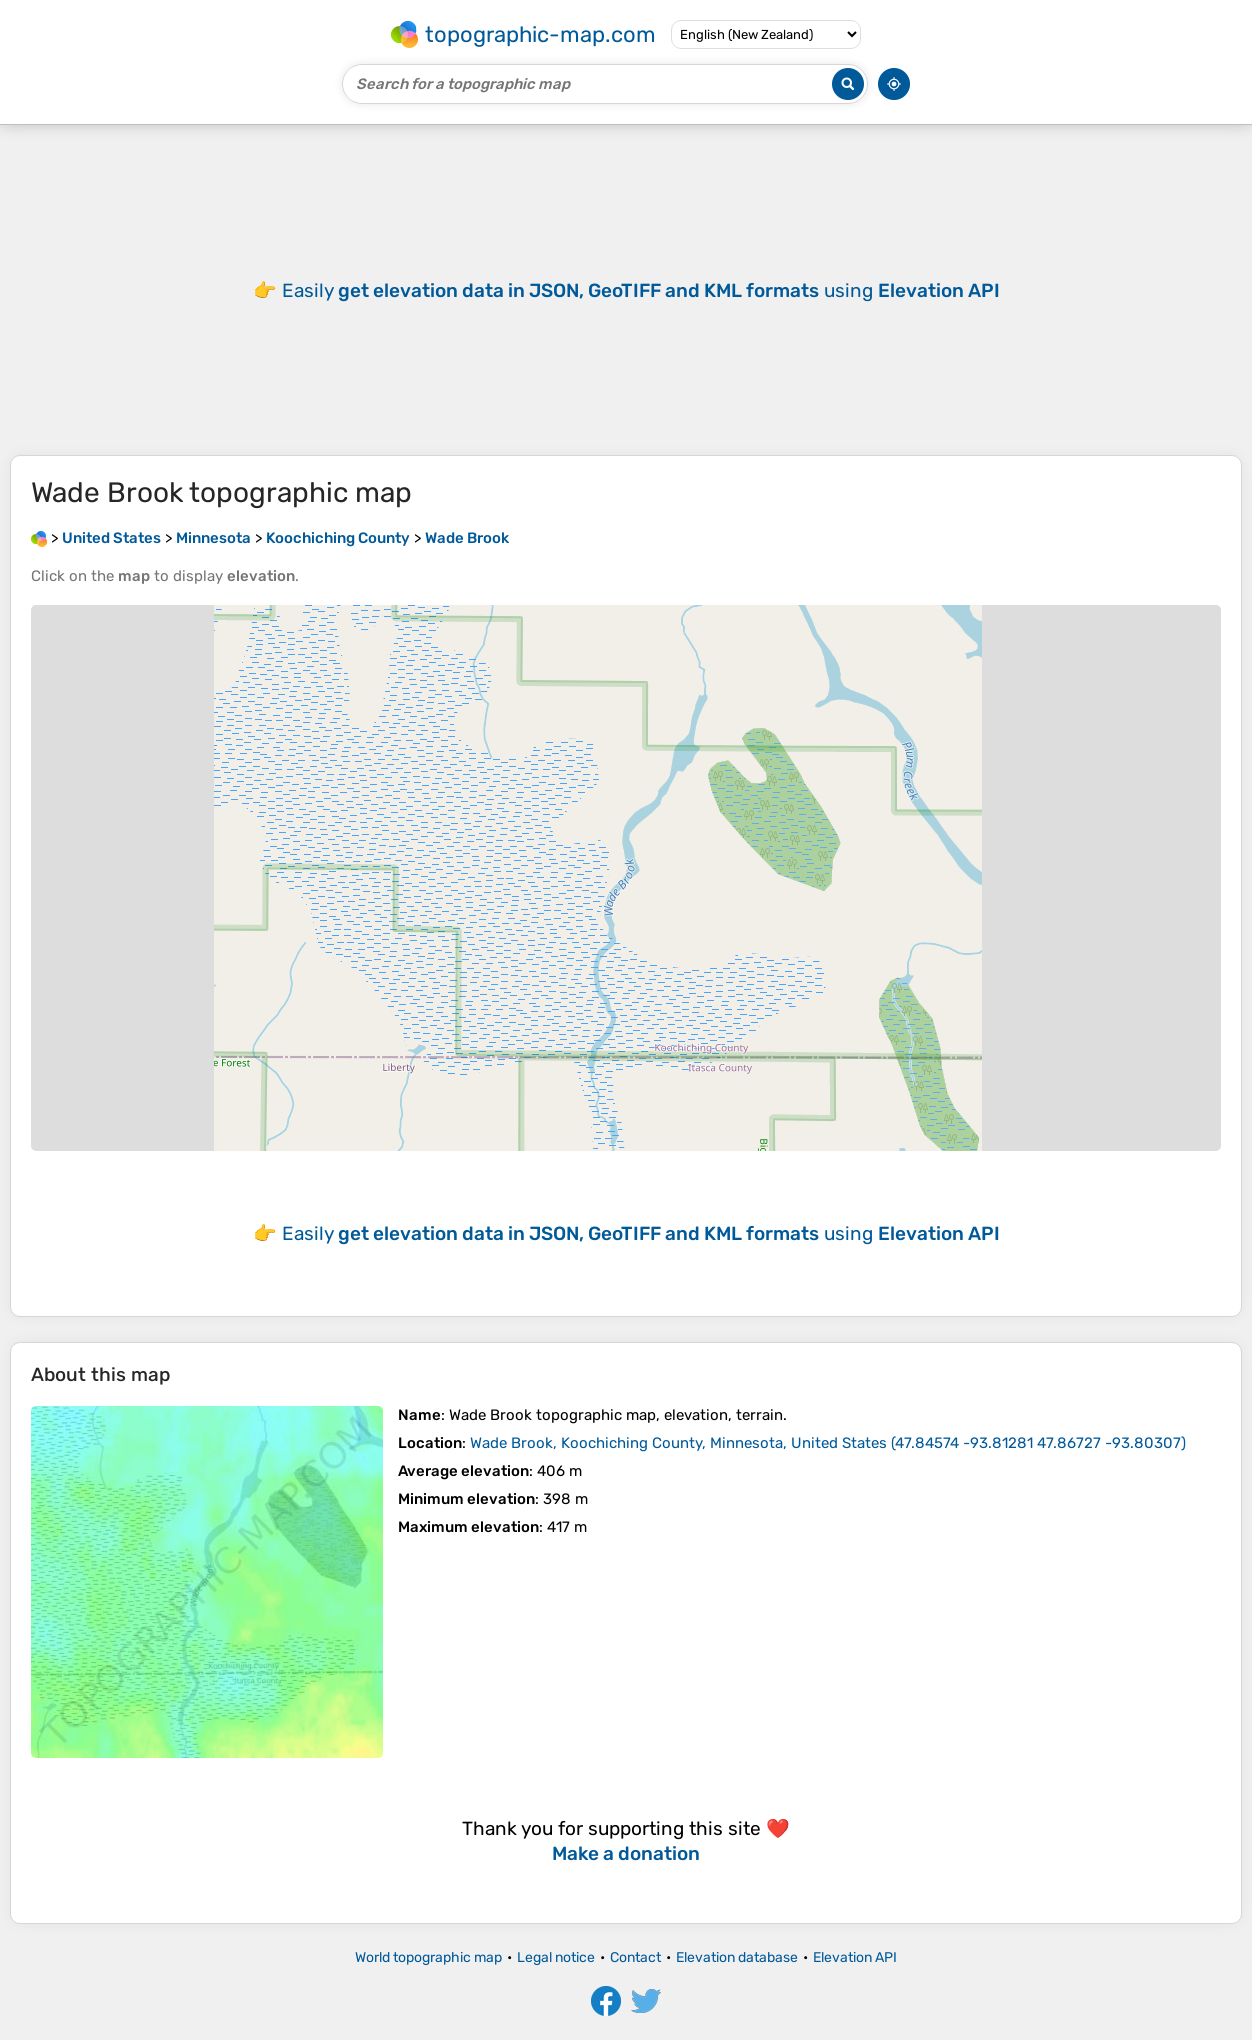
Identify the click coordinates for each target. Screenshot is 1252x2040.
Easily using (641, 290)
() (828, 1443)
